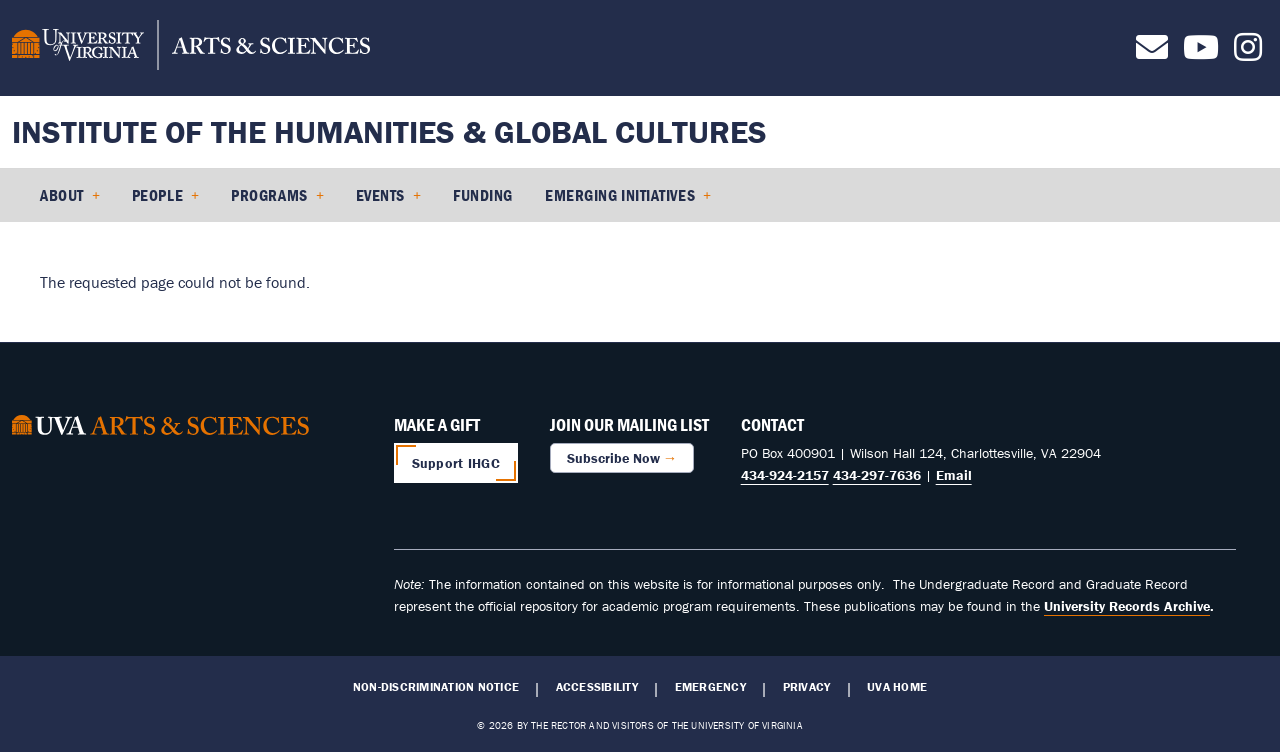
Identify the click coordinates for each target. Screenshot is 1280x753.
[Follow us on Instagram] (1248, 53)
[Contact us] (1152, 53)
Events (380, 195)
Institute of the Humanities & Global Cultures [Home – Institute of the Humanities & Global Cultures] (389, 131)
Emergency (710, 687)
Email (954, 475)
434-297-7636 (877, 475)
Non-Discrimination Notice (436, 687)
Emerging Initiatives (620, 195)
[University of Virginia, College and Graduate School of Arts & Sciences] (191, 48)
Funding (483, 195)
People (157, 195)
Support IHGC (456, 463)
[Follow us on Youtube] (1201, 53)
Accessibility (597, 687)
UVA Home (897, 687)
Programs (269, 195)
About (62, 195)
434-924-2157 (785, 475)
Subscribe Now (613, 458)
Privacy (807, 687)
